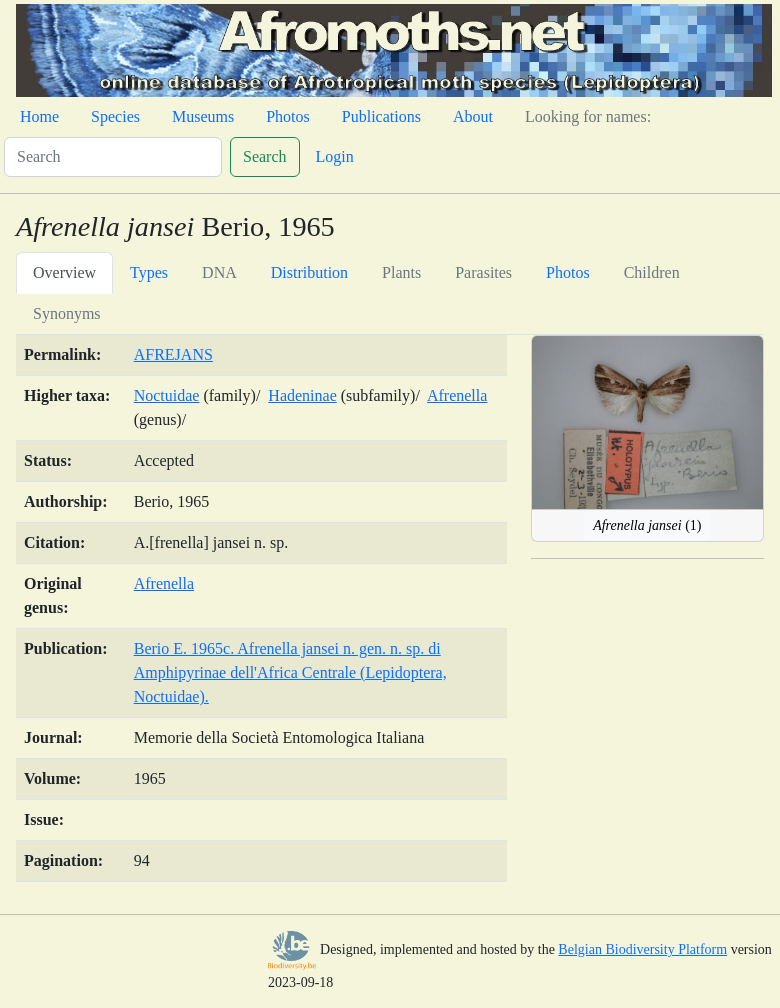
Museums (203, 116)
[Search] (113, 157)
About (473, 116)
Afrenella (457, 395)
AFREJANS (173, 354)
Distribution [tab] (309, 272)
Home (39, 116)
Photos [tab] (568, 272)
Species (115, 116)
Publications (381, 116)
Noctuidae (167, 395)
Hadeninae (302, 395)
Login (335, 156)
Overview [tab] (64, 272)
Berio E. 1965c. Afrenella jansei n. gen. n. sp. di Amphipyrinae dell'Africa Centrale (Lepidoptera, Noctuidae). (290, 672)
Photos (288, 116)
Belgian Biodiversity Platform (642, 949)
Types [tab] (149, 272)
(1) (647, 525)
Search (265, 156)
